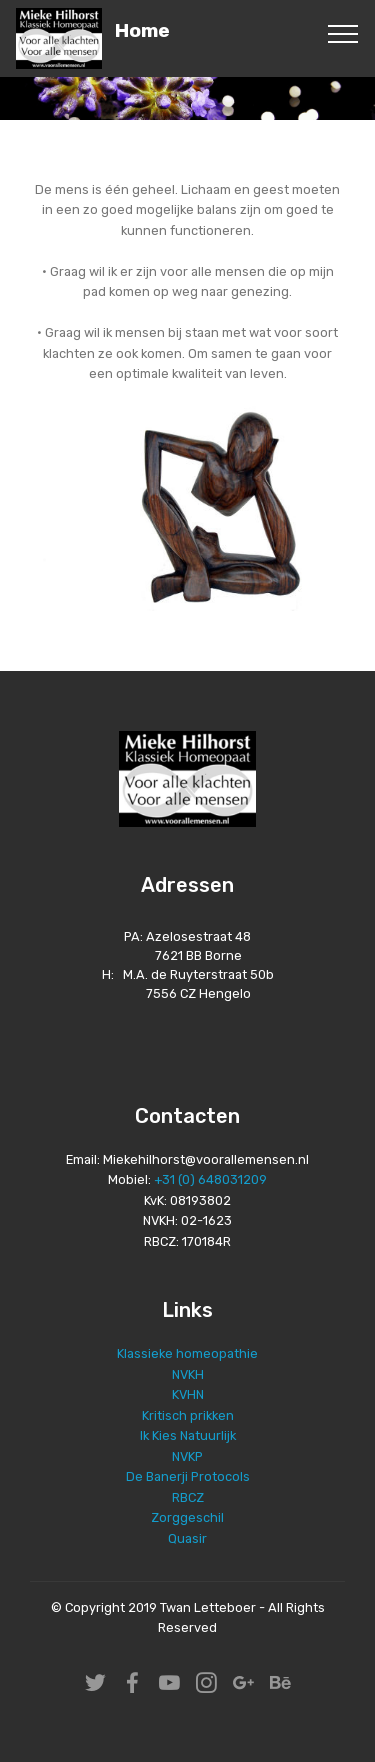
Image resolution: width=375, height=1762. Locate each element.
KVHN (188, 1394)
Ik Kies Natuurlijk (188, 1435)
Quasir (187, 1538)
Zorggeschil (187, 1517)
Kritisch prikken (188, 1415)
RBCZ (188, 1497)
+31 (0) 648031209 (210, 1179)
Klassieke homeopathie (187, 1353)
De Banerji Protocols (188, 1476)
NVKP (187, 1456)
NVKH (188, 1374)
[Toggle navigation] (343, 33)
